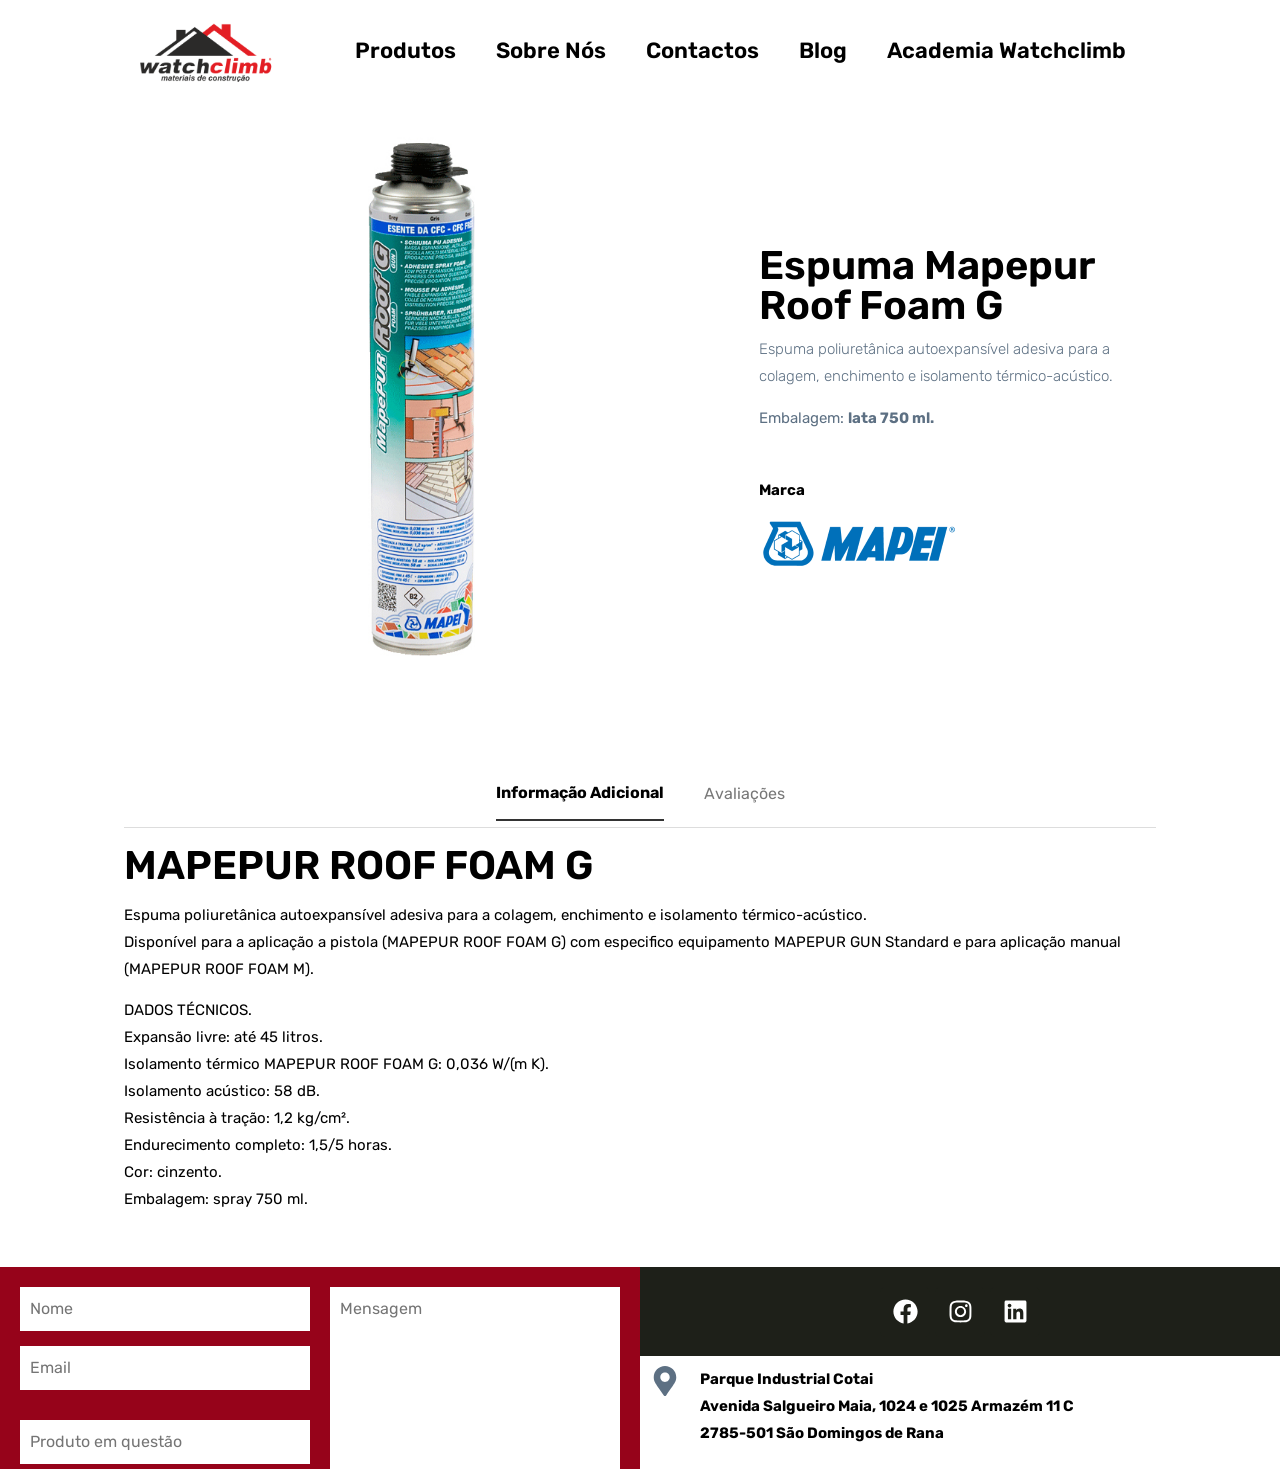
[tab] (580, 794)
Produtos (405, 50)
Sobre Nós (551, 50)
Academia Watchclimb (1006, 50)
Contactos (702, 50)
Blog (823, 50)
